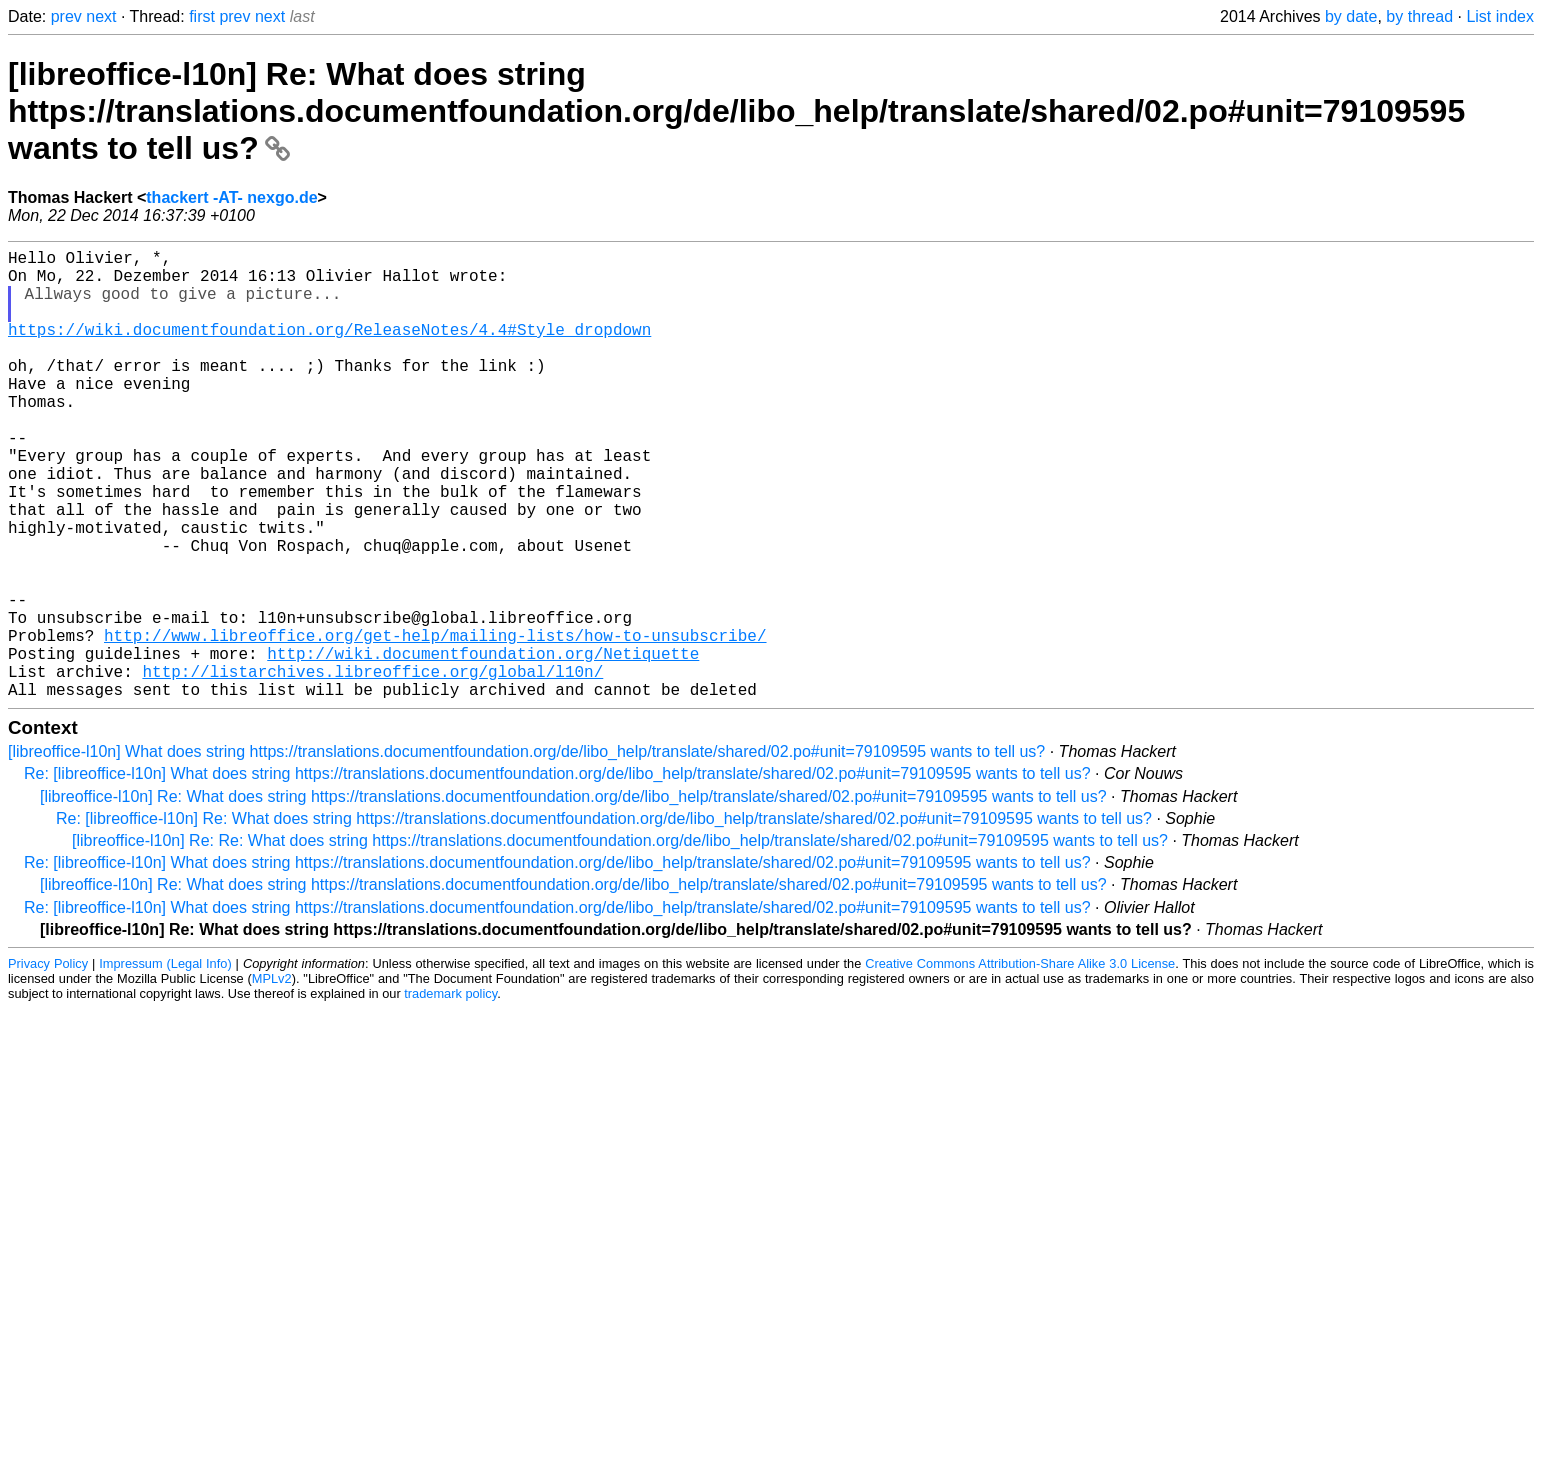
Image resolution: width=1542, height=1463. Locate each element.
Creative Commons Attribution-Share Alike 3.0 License (1020, 1063)
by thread (1419, 16)
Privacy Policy (48, 1063)
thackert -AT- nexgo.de (231, 197)
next (101, 16)
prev (66, 16)
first (202, 16)
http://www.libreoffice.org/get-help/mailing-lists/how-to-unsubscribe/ (435, 723)
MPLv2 (272, 1078)
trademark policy (450, 1093)
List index (1500, 16)
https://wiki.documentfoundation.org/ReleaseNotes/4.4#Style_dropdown (329, 349)
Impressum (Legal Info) (165, 1063)
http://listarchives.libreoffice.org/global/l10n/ (372, 767)
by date (1351, 16)
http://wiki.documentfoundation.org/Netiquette (483, 745)
